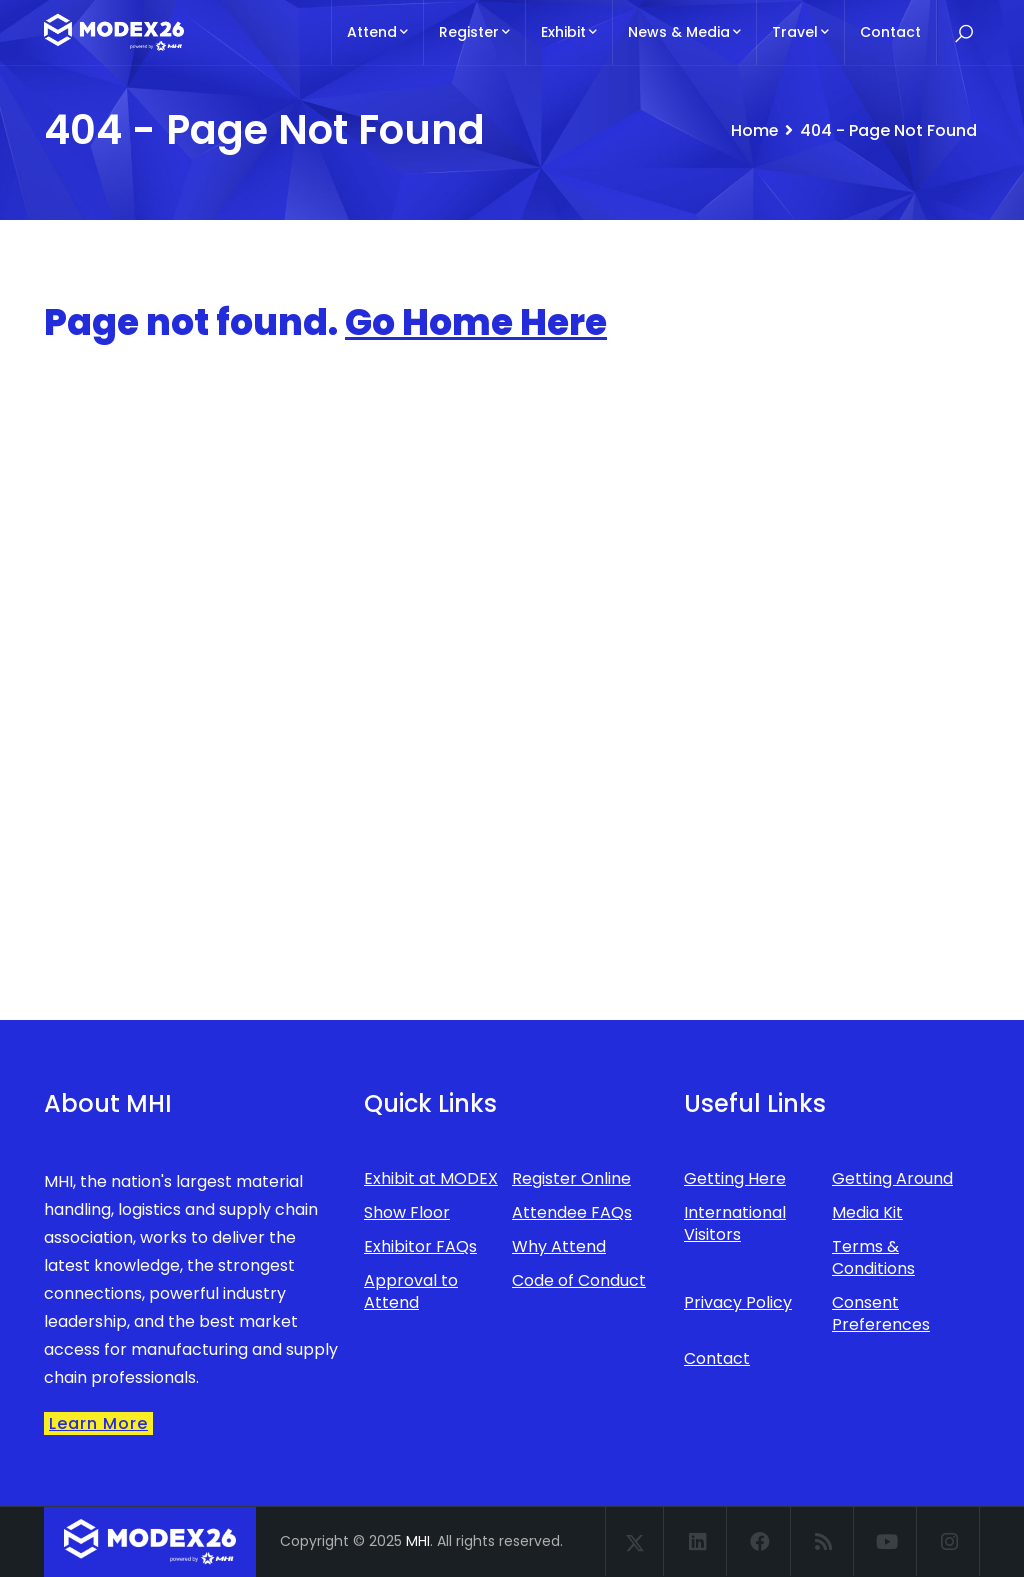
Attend (377, 32)
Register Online (571, 1178)
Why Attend (559, 1246)
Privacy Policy (738, 1302)
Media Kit (867, 1212)
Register (474, 32)
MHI (418, 1541)
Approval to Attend (411, 1291)
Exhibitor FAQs (420, 1246)
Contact (890, 32)
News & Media (684, 32)
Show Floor (407, 1212)
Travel (800, 32)
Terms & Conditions (873, 1257)
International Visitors (735, 1223)
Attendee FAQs (572, 1212)
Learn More (98, 1423)
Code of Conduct (579, 1280)
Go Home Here (476, 322)
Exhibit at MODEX (431, 1178)
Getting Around (892, 1178)
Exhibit (569, 32)
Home (754, 130)
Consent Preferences (881, 1313)
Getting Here (735, 1178)
